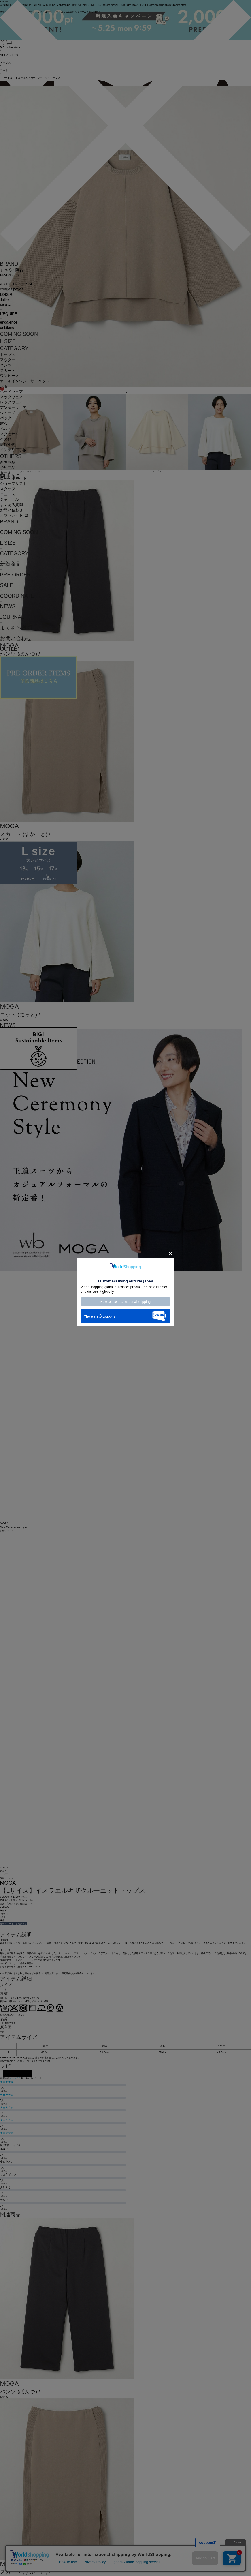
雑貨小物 (7, 444)
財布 (4, 423)
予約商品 (7, 468)
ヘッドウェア (11, 392)
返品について (6, 1877)
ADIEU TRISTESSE (16, 284)
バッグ (5, 418)
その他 (5, 439)
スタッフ (7, 489)
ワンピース (9, 376)
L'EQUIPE (8, 314)
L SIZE (8, 341)
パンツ (5, 365)
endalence (8, 322)
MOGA (5, 305)
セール (5, 473)
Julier (4, 300)
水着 (4, 386)
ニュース (7, 494)
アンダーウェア (13, 407)
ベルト (5, 429)
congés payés (11, 289)
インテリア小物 (13, 450)
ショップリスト (13, 484)
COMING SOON (19, 334)
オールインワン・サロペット (24, 381)
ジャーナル (9, 499)
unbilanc (7, 328)
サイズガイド (29, 2061)
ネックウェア (11, 397)
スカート (7, 371)
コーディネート (13, 478)
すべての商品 (11, 270)
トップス (7, 355)
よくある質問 (11, 505)
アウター (7, 360)
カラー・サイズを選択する (13, 1923)
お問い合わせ (11, 510)
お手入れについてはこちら (13, 2014)
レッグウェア (11, 402)
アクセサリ (9, 434)
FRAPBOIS (9, 275)
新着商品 (7, 462)
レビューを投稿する (18, 2073)
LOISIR (6, 294)
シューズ (7, 413)
